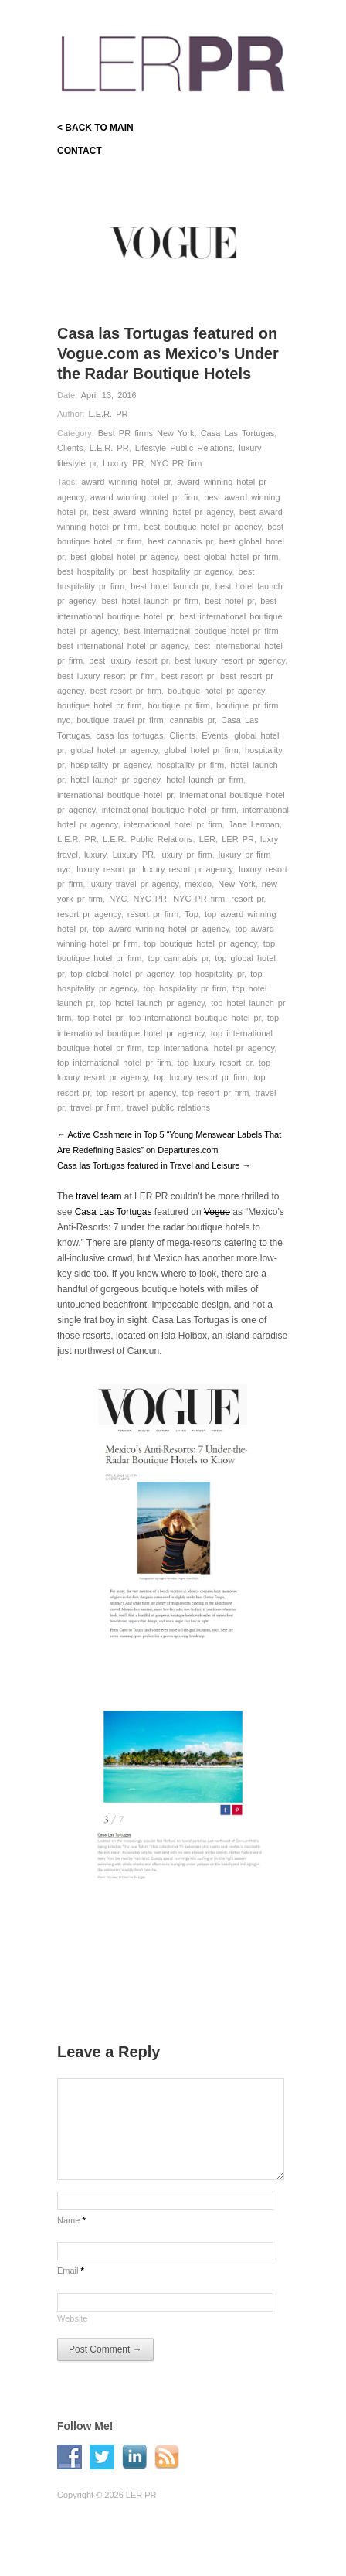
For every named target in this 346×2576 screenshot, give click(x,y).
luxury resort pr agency (187, 869)
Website (72, 2318)
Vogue (217, 1211)
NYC (118, 898)
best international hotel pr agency (122, 645)
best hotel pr (229, 601)
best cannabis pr (180, 541)
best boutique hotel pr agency (203, 526)
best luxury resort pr (128, 660)
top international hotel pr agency (211, 1048)
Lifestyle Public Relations (183, 447)
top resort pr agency (135, 1092)
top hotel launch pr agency (152, 1003)
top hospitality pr (212, 973)
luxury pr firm (186, 854)
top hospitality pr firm (185, 988)
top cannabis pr (178, 958)
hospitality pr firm (190, 764)
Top (191, 914)
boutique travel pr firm (119, 720)
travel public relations (168, 1107)
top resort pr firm (215, 1092)
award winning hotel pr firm (144, 497)
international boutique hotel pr (115, 795)
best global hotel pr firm (231, 556)
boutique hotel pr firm (99, 705)
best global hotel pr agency (124, 556)
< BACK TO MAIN (95, 127)
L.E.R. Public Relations (148, 839)
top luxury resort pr (215, 1062)
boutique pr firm (178, 705)
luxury (95, 854)
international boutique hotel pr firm (169, 809)
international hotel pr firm (173, 824)
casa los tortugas (129, 735)
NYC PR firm (176, 463)
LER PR (238, 839)
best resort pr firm (125, 690)
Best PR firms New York (146, 433)
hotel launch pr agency (115, 779)
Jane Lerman (254, 824)
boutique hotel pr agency (216, 690)
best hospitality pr (91, 571)
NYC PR (150, 898)
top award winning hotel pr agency (161, 928)
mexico (198, 884)
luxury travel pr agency (133, 884)
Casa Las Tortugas (238, 433)
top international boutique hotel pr (195, 1017)
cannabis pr (192, 720)
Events (215, 735)
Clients (70, 447)
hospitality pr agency (110, 764)
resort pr (247, 898)
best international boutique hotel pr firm (201, 631)
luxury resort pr (106, 869)
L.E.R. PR (108, 413)
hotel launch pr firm (204, 779)
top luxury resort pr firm (200, 1077)
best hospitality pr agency (182, 571)
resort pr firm (152, 914)
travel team (100, 1196)
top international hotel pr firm (114, 1062)
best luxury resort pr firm (106, 676)
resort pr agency (89, 914)
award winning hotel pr (125, 481)
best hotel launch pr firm (150, 601)
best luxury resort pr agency (230, 660)
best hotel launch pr (170, 586)
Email (70, 2270)
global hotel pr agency (114, 750)
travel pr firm (95, 1107)
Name (71, 2220)
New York (236, 884)
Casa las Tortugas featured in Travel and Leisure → (154, 1165)
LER (207, 839)
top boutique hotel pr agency (200, 943)
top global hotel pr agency (121, 973)
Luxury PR (123, 463)
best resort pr (187, 676)
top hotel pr (99, 1017)
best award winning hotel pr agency (163, 512)
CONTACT (79, 150)
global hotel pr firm (201, 750)
